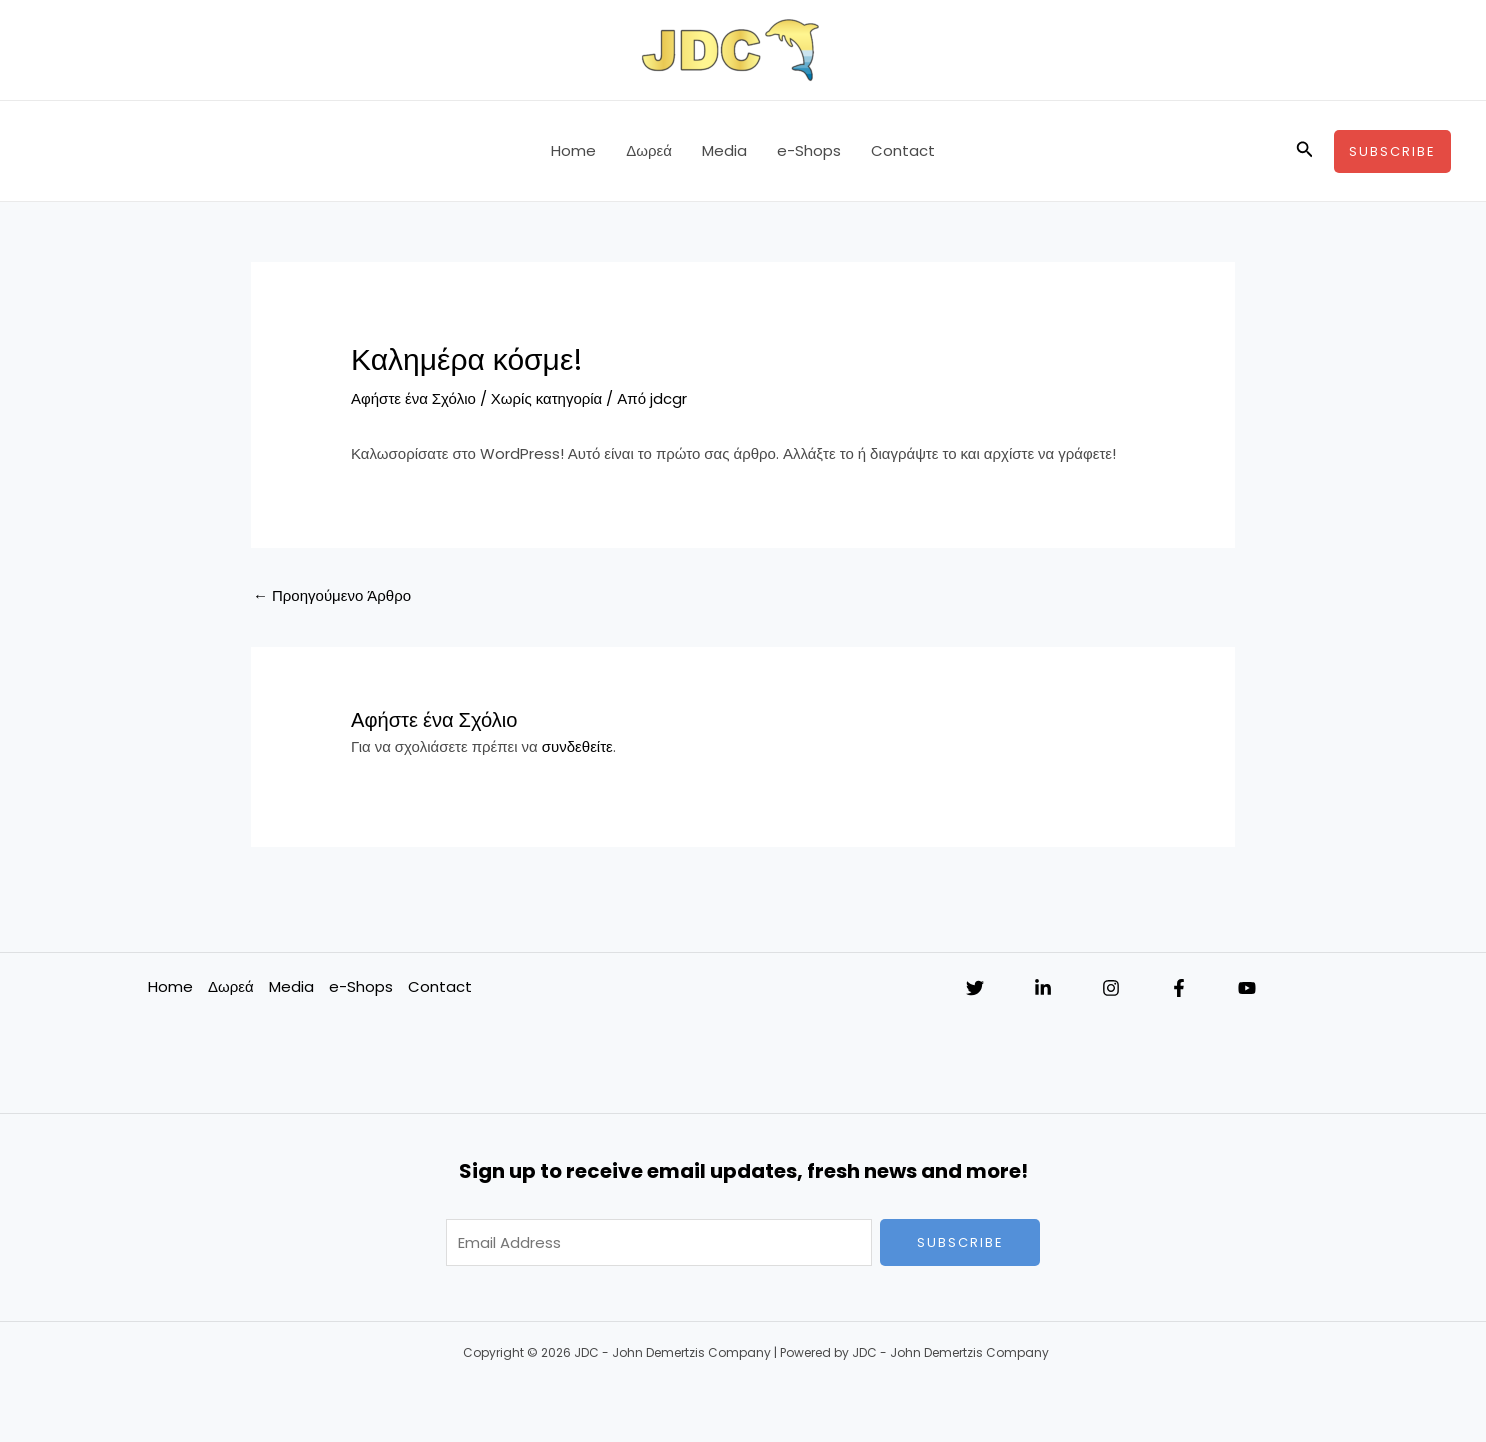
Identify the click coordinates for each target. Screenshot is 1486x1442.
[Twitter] (975, 988)
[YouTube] (1247, 988)
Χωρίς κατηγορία (546, 398)
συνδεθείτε (577, 746)
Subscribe (960, 1242)
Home (573, 150)
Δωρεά (649, 150)
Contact (903, 150)
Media (724, 150)
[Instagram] (1111, 988)
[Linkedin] (1043, 988)
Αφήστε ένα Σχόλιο (413, 398)
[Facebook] (1179, 988)
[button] (1305, 151)
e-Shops (809, 150)
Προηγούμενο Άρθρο (332, 595)
